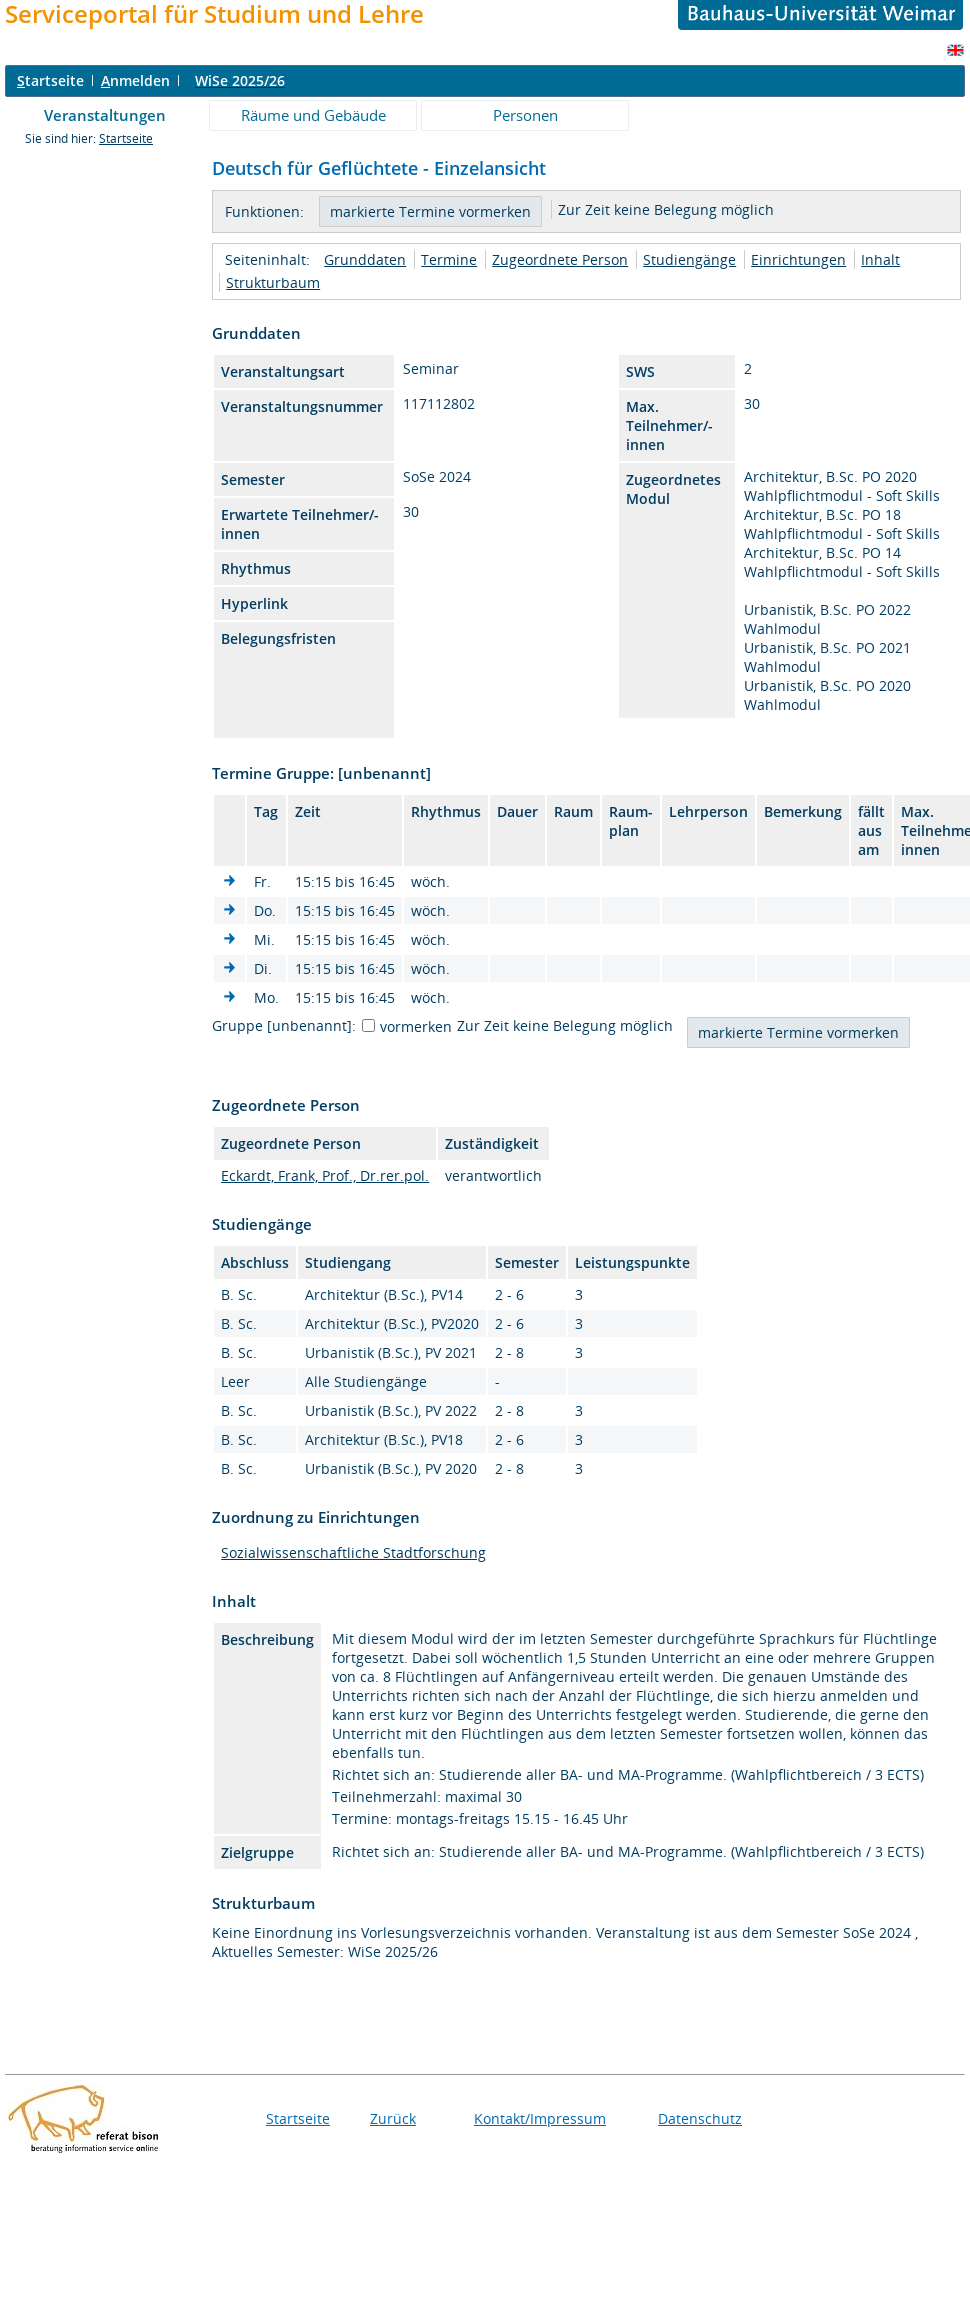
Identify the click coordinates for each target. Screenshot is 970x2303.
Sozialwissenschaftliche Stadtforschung (353, 1552)
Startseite (126, 138)
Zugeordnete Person (560, 259)
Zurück (393, 2118)
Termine (449, 259)
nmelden (135, 80)
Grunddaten (365, 259)
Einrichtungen (798, 259)
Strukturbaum (273, 282)
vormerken (416, 1026)
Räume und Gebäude (313, 115)
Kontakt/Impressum (540, 2118)
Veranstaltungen (105, 115)
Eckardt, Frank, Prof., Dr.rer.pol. (325, 1175)
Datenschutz (700, 2118)
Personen (525, 115)
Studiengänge (689, 259)
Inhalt (880, 259)
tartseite (50, 80)
